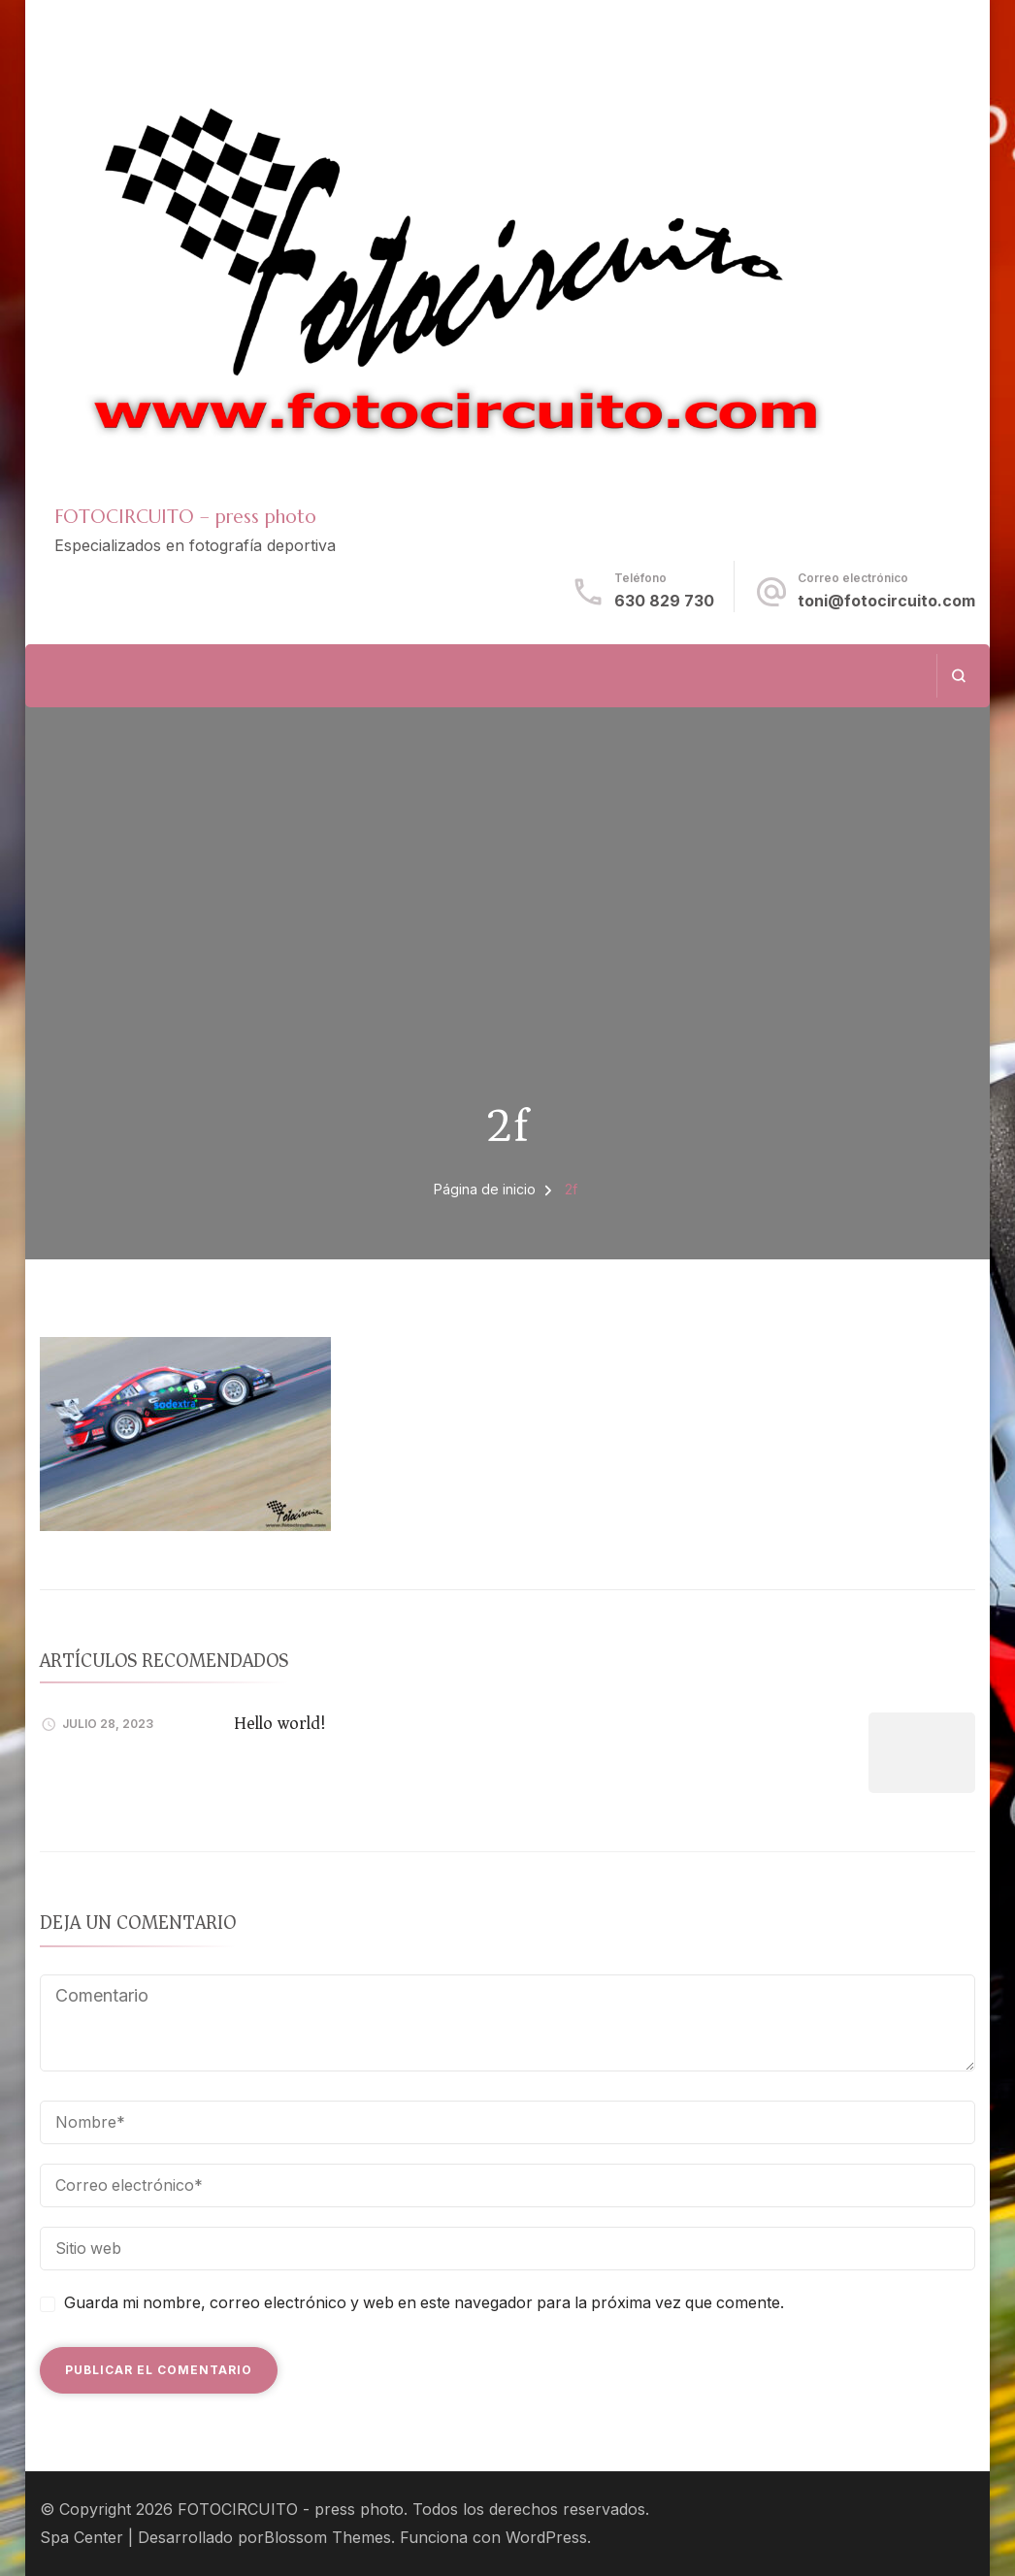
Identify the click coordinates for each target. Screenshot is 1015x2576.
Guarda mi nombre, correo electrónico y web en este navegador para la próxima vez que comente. (424, 2303)
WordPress (546, 2537)
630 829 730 (664, 601)
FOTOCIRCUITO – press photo (185, 516)
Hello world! (280, 1723)
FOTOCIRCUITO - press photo (291, 2509)
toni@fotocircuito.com (886, 601)
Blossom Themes (327, 2537)
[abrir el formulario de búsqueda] (958, 676)
